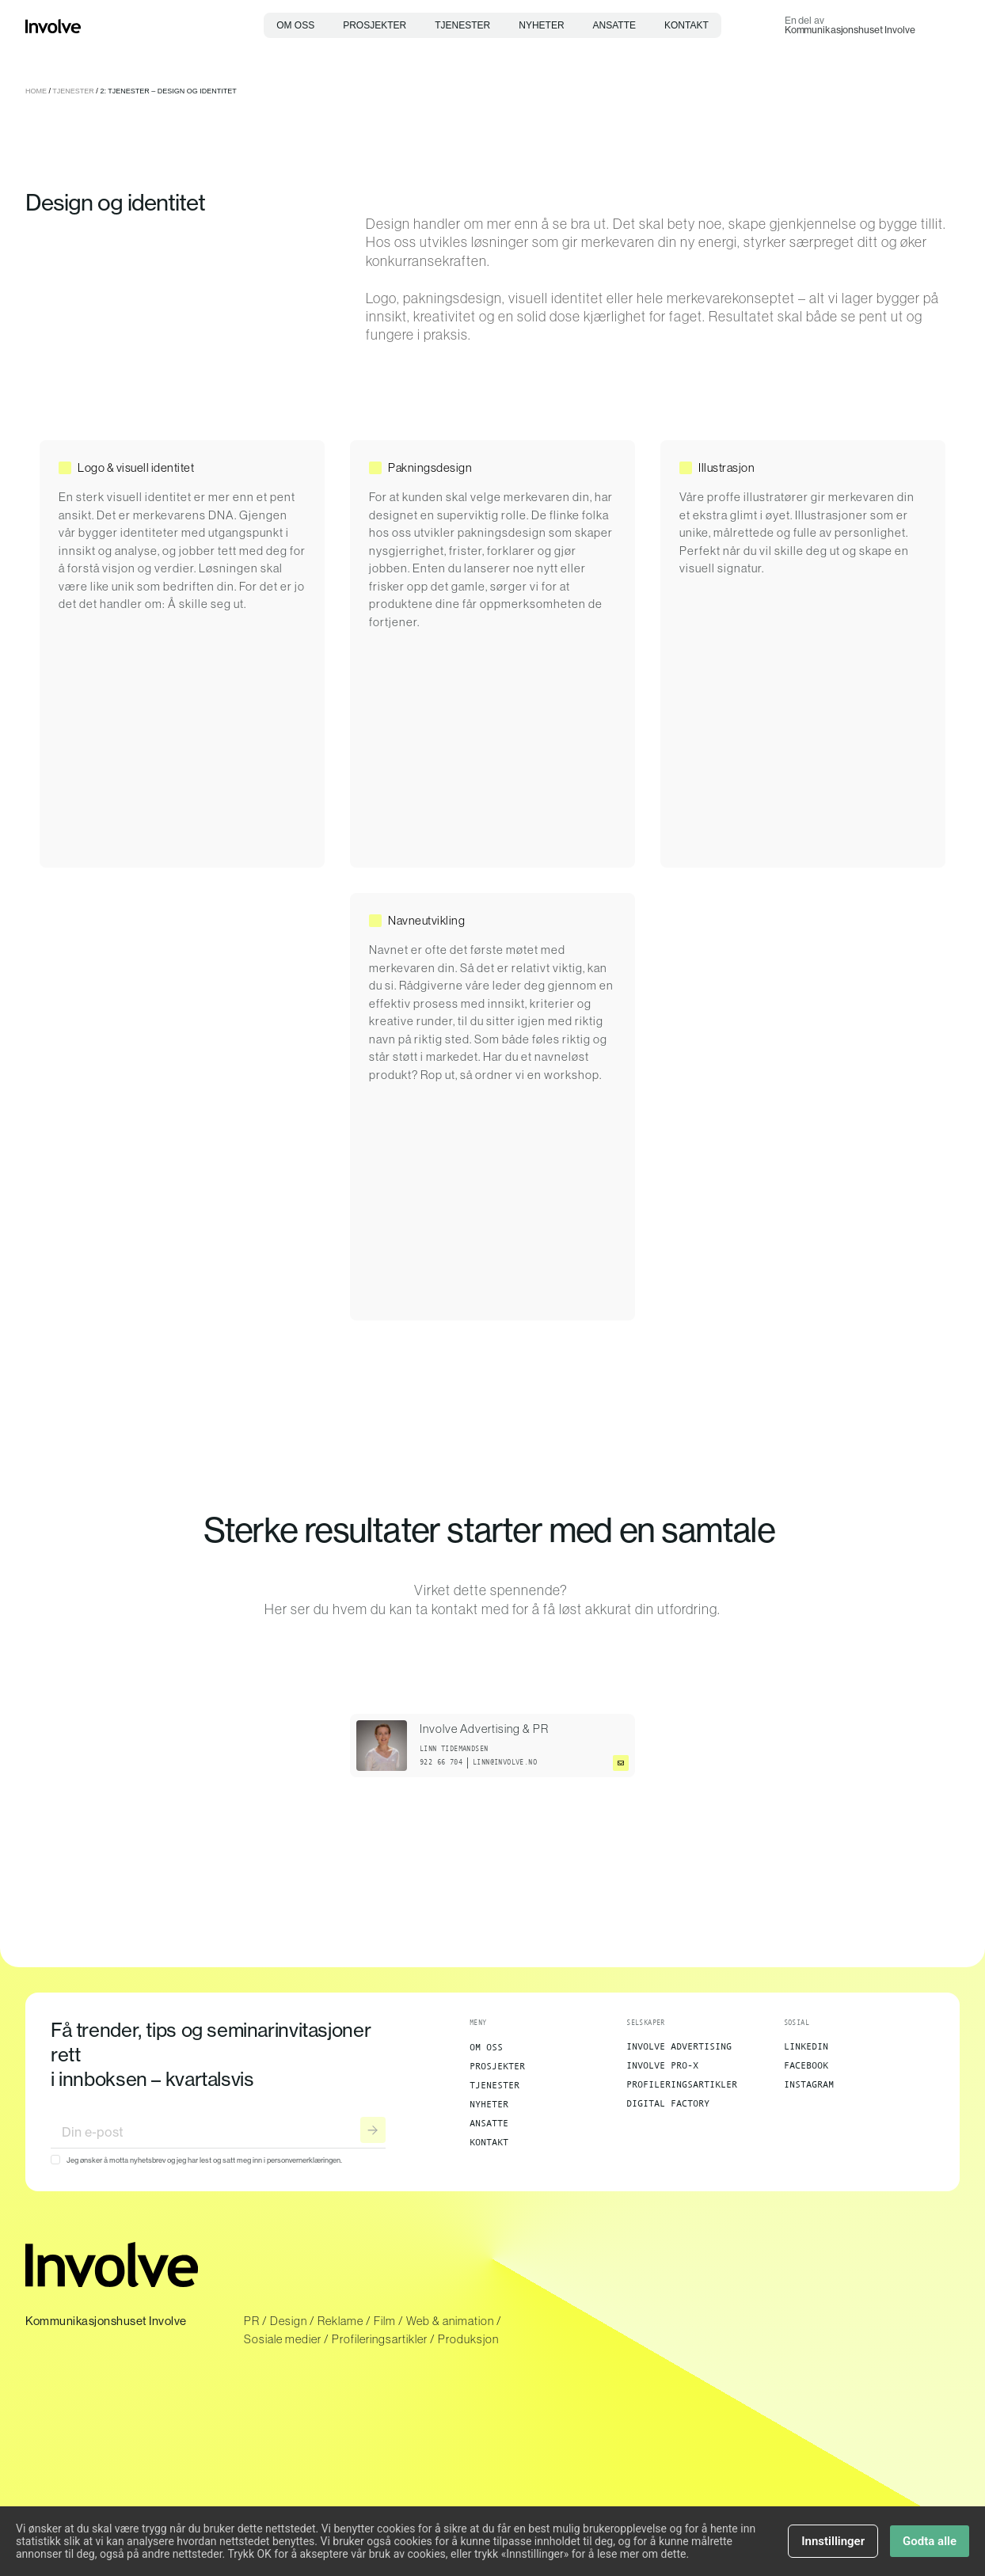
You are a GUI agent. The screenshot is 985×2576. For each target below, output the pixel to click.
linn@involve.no (505, 1762)
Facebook (806, 2065)
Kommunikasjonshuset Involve (850, 30)
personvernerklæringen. (303, 2160)
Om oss (295, 25)
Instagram (809, 2084)
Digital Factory (667, 2103)
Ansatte (614, 25)
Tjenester (462, 25)
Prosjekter (374, 25)
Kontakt (686, 25)
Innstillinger (833, 2547)
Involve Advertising (679, 2046)
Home (36, 91)
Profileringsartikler (681, 2084)
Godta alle (929, 2547)
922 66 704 (441, 1762)
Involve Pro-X (662, 2065)
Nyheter (541, 25)
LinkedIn (806, 2046)
